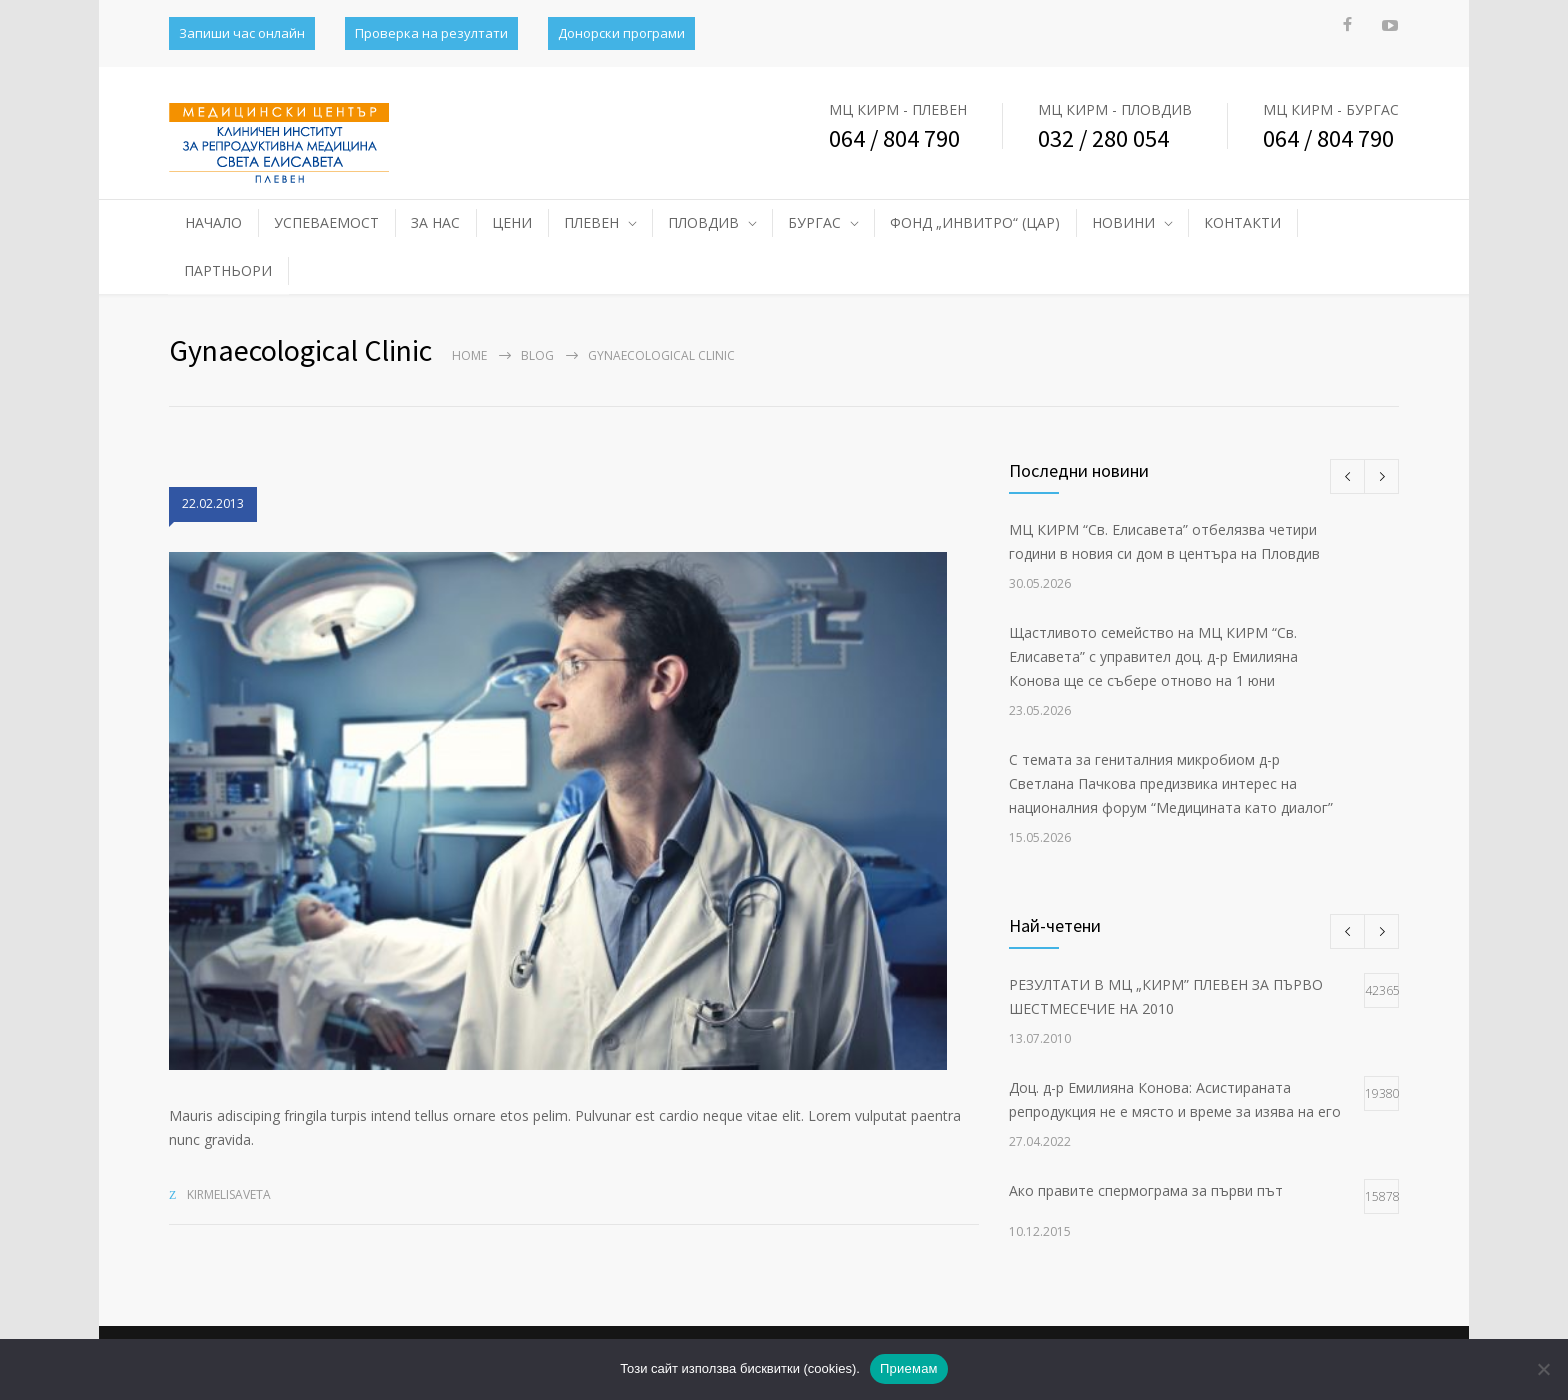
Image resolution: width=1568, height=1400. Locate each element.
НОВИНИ (1123, 222)
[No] (1543, 1369)
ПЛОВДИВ (703, 222)
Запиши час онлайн (242, 33)
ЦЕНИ (512, 222)
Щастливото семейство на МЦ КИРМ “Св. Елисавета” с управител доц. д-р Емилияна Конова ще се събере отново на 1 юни (1153, 656)
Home (469, 355)
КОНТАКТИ (1242, 222)
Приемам (909, 1368)
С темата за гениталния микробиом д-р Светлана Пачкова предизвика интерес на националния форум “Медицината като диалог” (1171, 783)
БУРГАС (814, 222)
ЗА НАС (435, 222)
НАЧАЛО (213, 222)
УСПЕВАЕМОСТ (326, 222)
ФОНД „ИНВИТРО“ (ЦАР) (975, 222)
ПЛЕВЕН (591, 222)
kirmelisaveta (229, 1194)
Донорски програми (621, 33)
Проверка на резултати (431, 33)
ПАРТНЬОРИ (228, 270)
